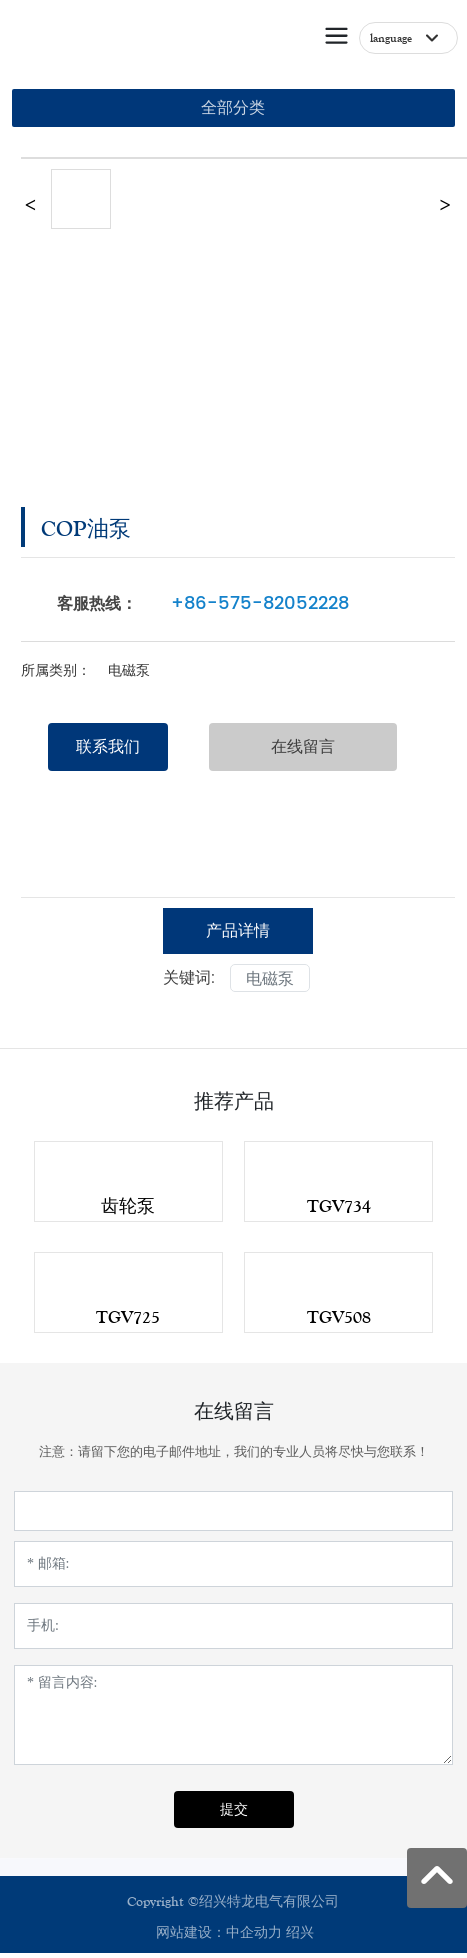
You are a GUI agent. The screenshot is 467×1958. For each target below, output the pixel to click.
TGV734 (339, 1206)
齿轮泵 (128, 1206)
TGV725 (128, 1317)
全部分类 (233, 107)
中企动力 (254, 1933)
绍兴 (300, 1933)
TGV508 (339, 1317)
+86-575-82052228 (260, 603)
